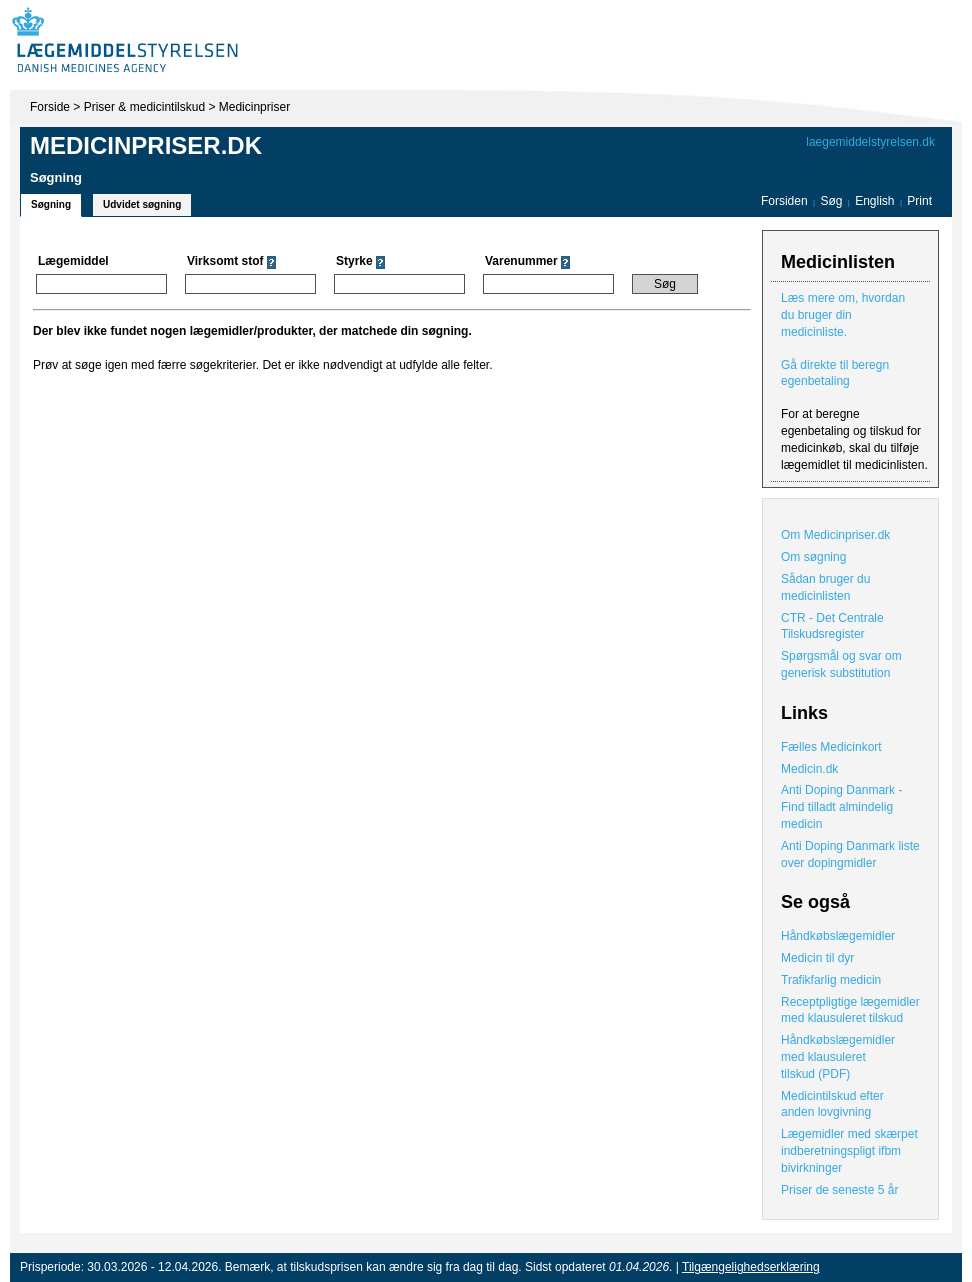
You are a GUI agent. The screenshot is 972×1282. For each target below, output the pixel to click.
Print (919, 201)
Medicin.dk (809, 769)
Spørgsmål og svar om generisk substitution (841, 664)
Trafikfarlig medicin (831, 980)
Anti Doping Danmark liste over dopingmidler (850, 854)
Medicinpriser (254, 107)
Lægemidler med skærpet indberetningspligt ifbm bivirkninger (849, 1151)
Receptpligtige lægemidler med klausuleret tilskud (850, 1010)
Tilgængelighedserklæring (751, 1267)
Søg (831, 201)
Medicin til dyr (817, 958)
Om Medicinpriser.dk (835, 535)
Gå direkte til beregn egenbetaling (835, 373)
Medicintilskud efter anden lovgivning (832, 1104)
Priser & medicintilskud (144, 107)
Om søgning (813, 557)
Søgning (51, 204)
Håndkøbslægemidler (838, 936)
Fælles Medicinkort (831, 747)
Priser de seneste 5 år (839, 1190)
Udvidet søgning (142, 204)
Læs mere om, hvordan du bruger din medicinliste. (843, 315)
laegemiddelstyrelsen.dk (870, 142)
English (876, 201)
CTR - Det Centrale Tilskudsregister (832, 626)
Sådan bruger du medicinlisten (825, 587)
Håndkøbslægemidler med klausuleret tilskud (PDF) (838, 1057)
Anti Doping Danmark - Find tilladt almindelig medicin (841, 807)
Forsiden (784, 201)
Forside (50, 107)
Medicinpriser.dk (146, 145)
